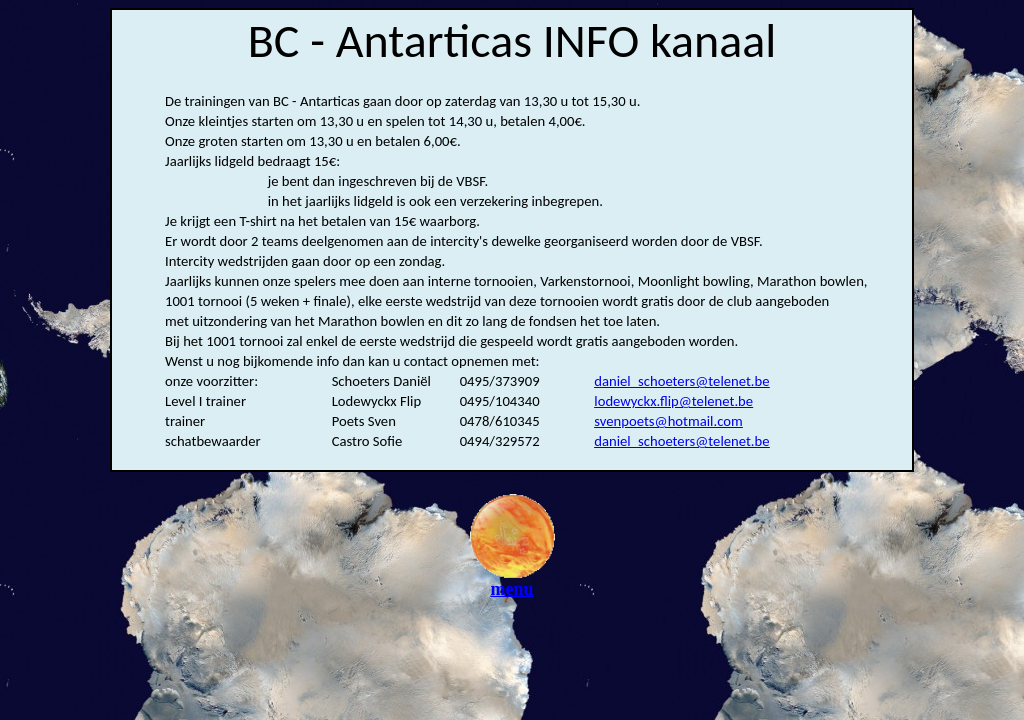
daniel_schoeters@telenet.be (681, 381)
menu (512, 581)
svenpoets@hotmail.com (668, 421)
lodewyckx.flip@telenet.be (673, 401)
